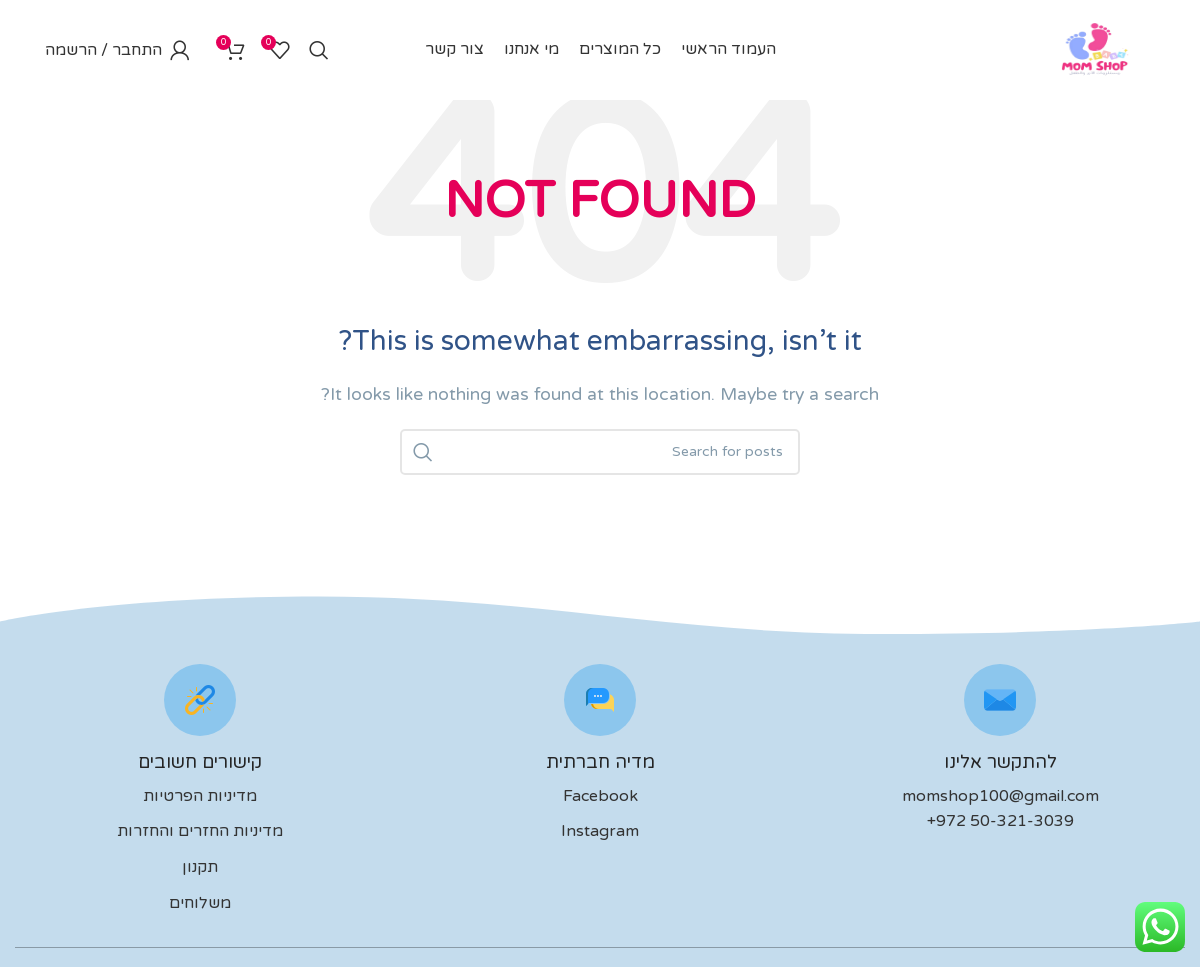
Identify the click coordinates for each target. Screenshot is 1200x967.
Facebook (600, 796)
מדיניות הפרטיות (200, 796)
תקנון (200, 867)
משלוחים (200, 903)
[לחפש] (319, 50)
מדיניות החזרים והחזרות (200, 831)
